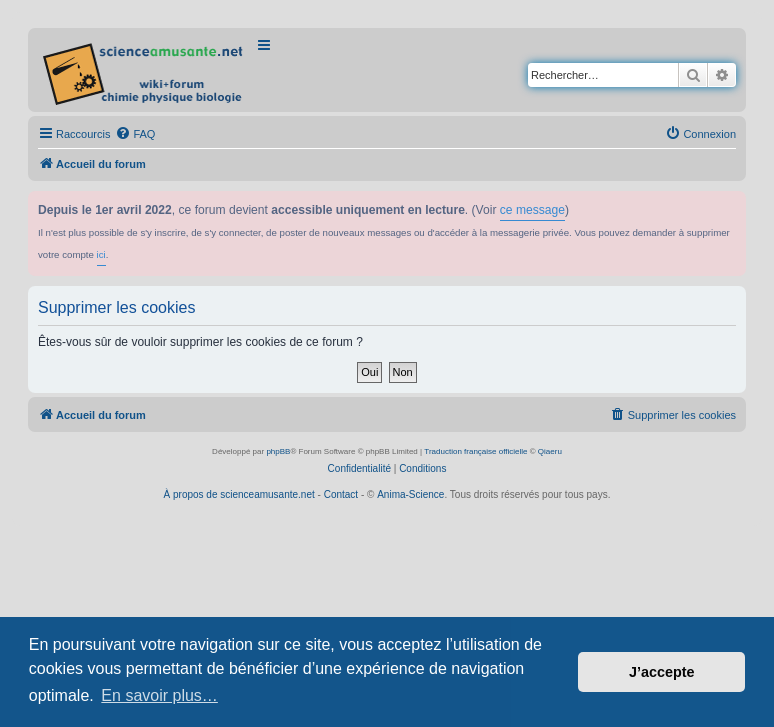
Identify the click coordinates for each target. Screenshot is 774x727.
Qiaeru (550, 451)
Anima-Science (410, 494)
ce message (532, 210)
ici (101, 254)
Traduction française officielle (475, 451)
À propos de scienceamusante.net (239, 494)
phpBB (278, 451)
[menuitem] (135, 134)
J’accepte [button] (662, 672)
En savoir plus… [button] (159, 695)
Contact (341, 494)
